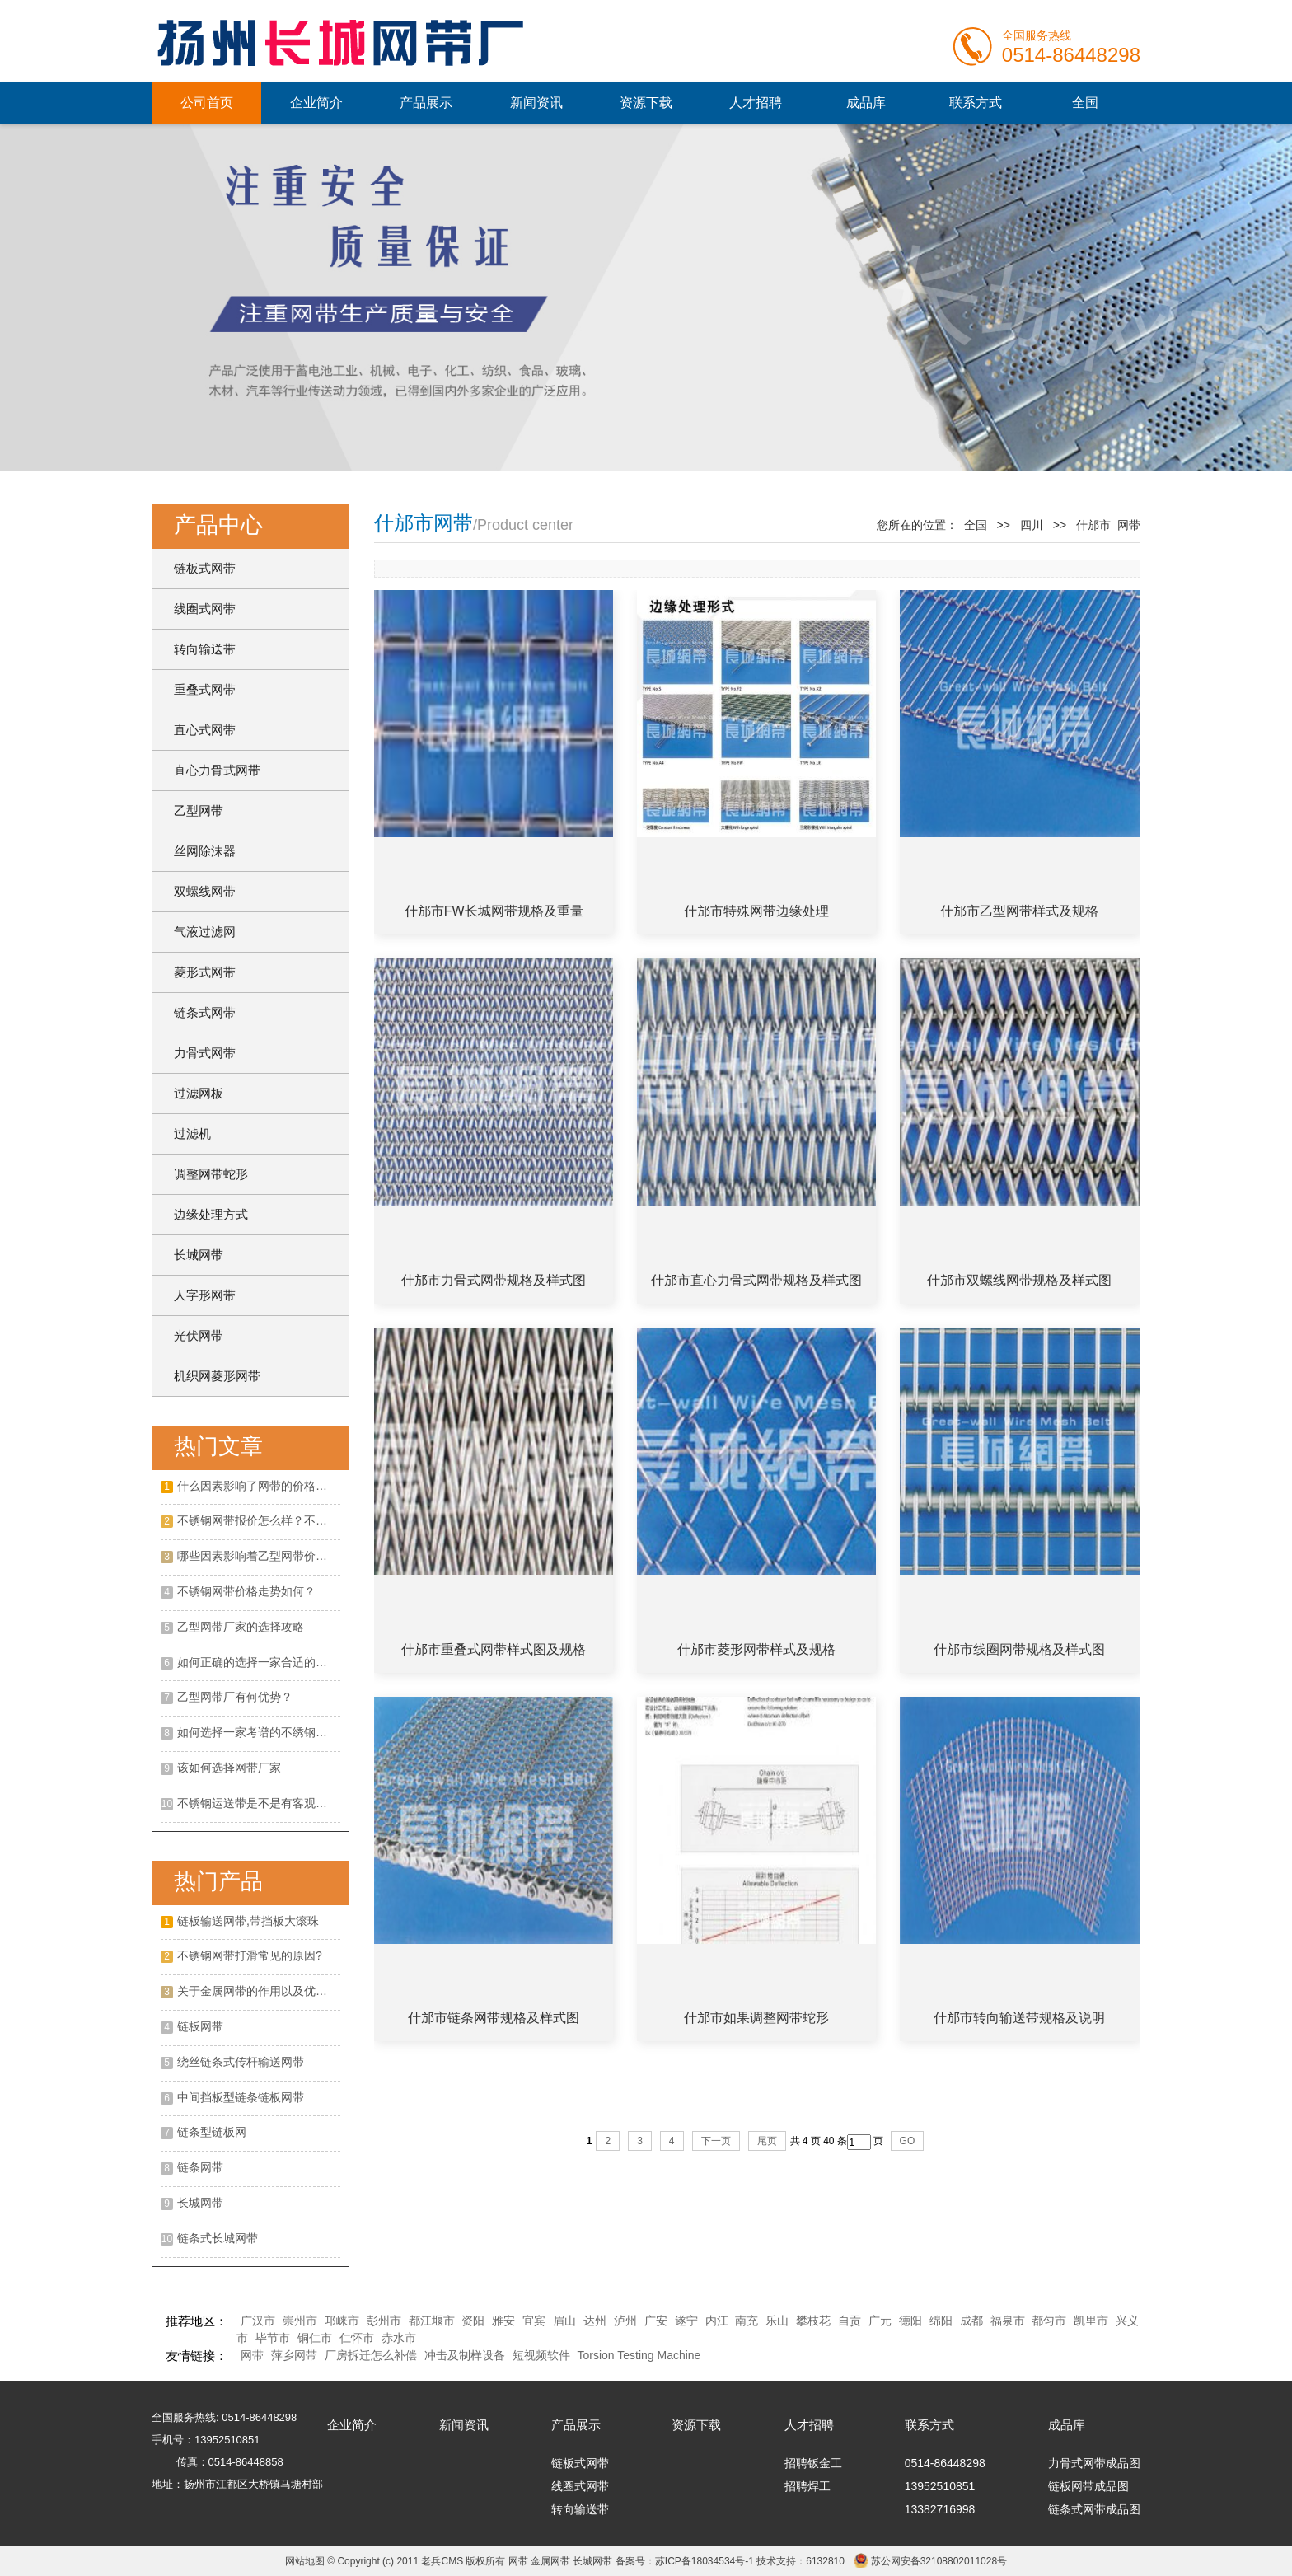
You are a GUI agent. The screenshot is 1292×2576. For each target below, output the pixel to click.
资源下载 (646, 103)
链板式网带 (205, 568)
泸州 (625, 2320)
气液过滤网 (205, 932)
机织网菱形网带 (217, 1376)
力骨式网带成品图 (1094, 2463)
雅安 (503, 2320)
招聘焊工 (807, 2486)
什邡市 (1093, 525)
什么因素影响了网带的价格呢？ (258, 1485)
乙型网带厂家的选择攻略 (240, 1626)
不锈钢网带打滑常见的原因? (249, 1955)
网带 (252, 2355)
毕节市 (272, 2337)
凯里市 (1091, 2320)
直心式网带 (205, 730)
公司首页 (206, 103)
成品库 (866, 103)
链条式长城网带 (217, 2238)
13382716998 (940, 2509)
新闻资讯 (536, 103)
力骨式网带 (205, 1053)
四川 (1031, 525)
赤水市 (399, 2337)
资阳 (473, 2320)
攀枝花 (813, 2320)
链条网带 (200, 2167)
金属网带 (550, 2561)
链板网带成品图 (1088, 2486)
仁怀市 (356, 2337)
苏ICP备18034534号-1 (704, 2561)
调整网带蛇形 (211, 1174)
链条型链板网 (211, 2131)
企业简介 (316, 103)
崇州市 (300, 2320)
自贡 (849, 2320)
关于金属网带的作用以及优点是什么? (258, 1991)
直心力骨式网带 (217, 770)
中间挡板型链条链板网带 (240, 2097)
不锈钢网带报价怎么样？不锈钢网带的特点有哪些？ (258, 1520)
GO (907, 2141)
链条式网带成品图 (1094, 2509)
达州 (594, 2320)
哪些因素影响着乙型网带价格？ (258, 1555)
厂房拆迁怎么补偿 (371, 2355)
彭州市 (384, 2320)
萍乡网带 (294, 2355)
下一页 (716, 2141)
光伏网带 (198, 1335)
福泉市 (1007, 2320)
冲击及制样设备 (464, 2355)
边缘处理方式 (211, 1214)
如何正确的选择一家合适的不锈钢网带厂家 (258, 1662)
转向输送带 (205, 649)
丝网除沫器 (205, 851)
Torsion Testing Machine (638, 2355)
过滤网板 (198, 1093)
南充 (746, 2320)
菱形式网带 (205, 972)
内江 (716, 2320)
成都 (971, 2320)
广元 (880, 2320)
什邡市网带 (423, 523)
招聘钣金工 (813, 2463)
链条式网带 (205, 1012)
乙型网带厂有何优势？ (235, 1696)
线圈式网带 (205, 609)
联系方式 (975, 103)
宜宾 (533, 2320)
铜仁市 (314, 2337)
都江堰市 (432, 2320)
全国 (1085, 103)
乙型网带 (198, 810)
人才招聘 (755, 103)
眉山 (564, 2320)
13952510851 (940, 2486)
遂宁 (686, 2320)
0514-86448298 (945, 2463)
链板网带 (200, 2026)
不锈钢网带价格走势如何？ (246, 1591)
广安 (655, 2320)
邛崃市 (342, 2320)
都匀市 (1049, 2320)
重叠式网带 (205, 689)
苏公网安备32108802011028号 (939, 2561)
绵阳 (941, 2320)
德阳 (910, 2320)
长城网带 (198, 1255)
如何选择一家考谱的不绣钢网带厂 (258, 1732)
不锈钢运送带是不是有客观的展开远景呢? (258, 1803)
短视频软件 (541, 2355)
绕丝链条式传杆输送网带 (240, 2061)
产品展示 (426, 103)
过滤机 (192, 1133)
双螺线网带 (205, 891)
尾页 (767, 2141)
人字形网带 (205, 1295)
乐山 (777, 2320)
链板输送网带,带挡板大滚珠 (248, 1920)
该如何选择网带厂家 (229, 1767)
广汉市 (258, 2320)
